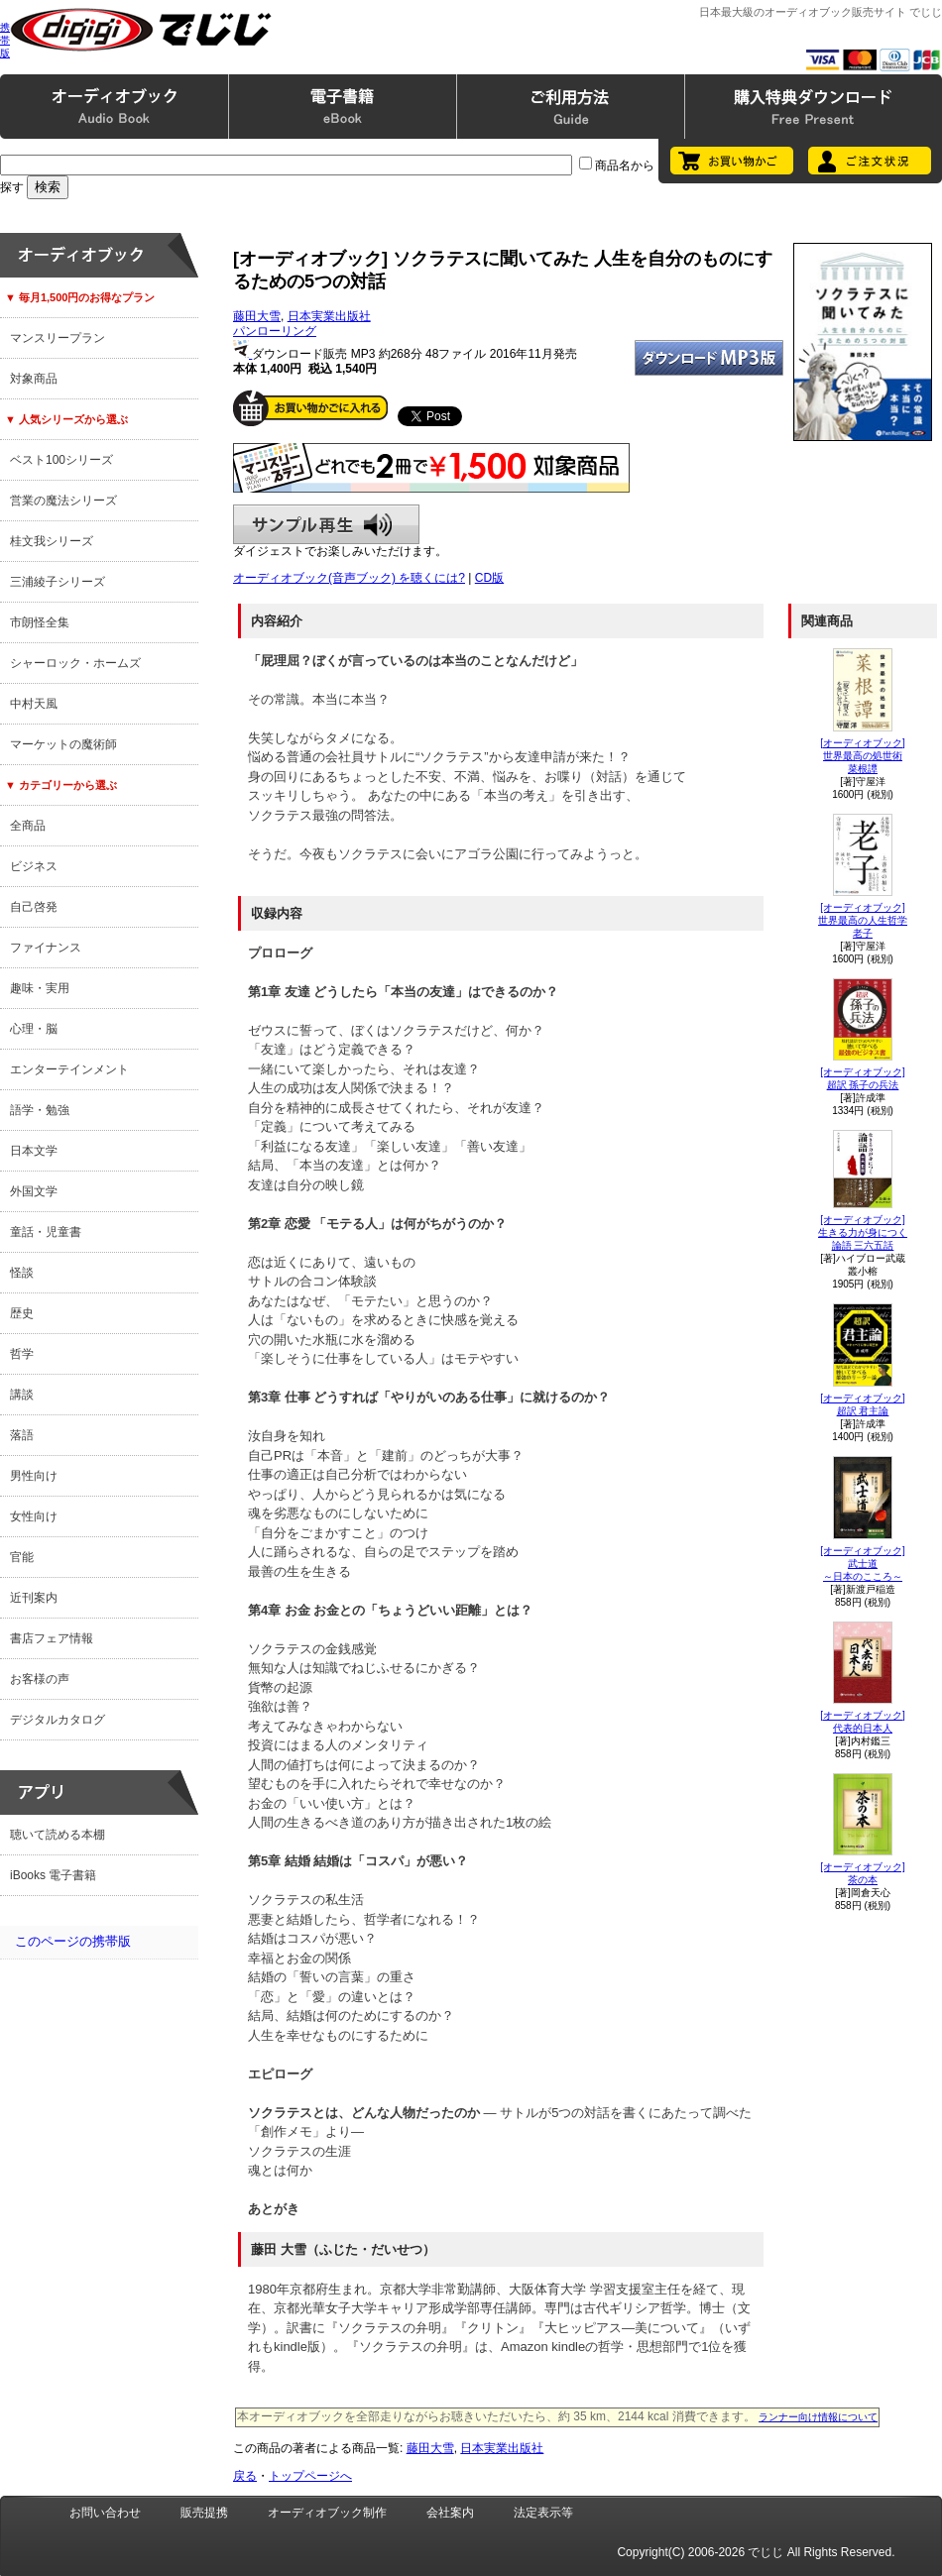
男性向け (34, 1476)
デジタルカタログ (57, 1720)
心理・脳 (34, 1029)
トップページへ (310, 2476)
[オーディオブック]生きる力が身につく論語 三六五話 (862, 1232)
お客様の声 (39, 1679)
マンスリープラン (57, 338)
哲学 (22, 1354)
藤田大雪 (257, 316)
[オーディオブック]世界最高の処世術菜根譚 (862, 755)
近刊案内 (34, 1598)
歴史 (22, 1313)
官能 (22, 1557)
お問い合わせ (105, 2513)
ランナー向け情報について (818, 2416)
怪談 (22, 1273)
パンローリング (274, 331)
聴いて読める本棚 (57, 1835)
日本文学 (34, 1151)
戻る (245, 2476)
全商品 (28, 826)
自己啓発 (34, 907)
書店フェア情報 (51, 1638)
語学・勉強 (39, 1110)
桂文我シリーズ (51, 541)
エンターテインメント (69, 1069)
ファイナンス (45, 947)
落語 (22, 1435)
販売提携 (204, 2513)
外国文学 (34, 1191)
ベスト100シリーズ (61, 460)
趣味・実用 (39, 988)
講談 (22, 1394)
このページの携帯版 (73, 1941)
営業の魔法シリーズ (63, 500)
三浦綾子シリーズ (57, 582)
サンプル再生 (326, 524)
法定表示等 (543, 2513)
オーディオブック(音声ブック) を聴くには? (349, 578)
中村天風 (34, 704)
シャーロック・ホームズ (75, 663)
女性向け (34, 1516)
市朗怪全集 (39, 622)
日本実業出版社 (329, 316)
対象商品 (34, 379)
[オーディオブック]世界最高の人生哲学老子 (862, 920)
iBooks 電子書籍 (53, 1875)
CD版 (489, 578)
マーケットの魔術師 (63, 744)
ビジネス (34, 866)
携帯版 (5, 40)
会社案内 (450, 2513)
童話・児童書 (45, 1232)
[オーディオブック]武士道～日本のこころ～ (862, 1563)
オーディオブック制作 (327, 2513)
